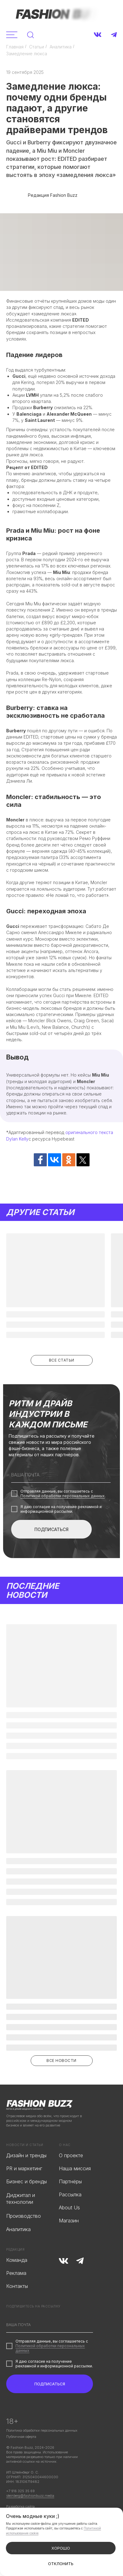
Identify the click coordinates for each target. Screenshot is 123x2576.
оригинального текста (89, 1132)
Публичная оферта (21, 2436)
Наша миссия (75, 2169)
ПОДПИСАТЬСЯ (51, 1529)
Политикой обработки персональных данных (62, 1496)
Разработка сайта (20, 2506)
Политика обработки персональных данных (41, 2430)
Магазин (69, 2221)
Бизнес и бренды (26, 2182)
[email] (61, 1475)
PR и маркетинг (24, 2169)
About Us (69, 2208)
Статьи (36, 46)
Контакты (17, 2286)
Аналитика (61, 46)
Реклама (16, 2273)
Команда (16, 2260)
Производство (23, 2216)
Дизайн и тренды (26, 2155)
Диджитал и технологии (20, 2198)
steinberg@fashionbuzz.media (30, 2495)
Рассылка (70, 2195)
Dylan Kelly (17, 1138)
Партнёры (70, 2182)
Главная (15, 46)
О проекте (71, 2155)
